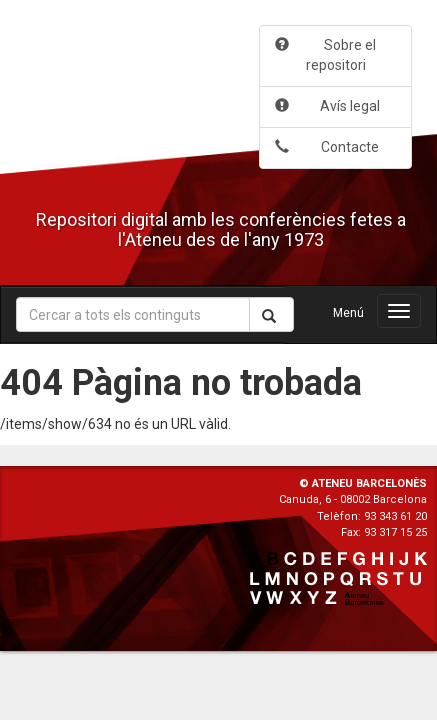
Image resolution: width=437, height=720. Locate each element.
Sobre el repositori (325, 55)
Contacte (327, 147)
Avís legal (327, 106)
